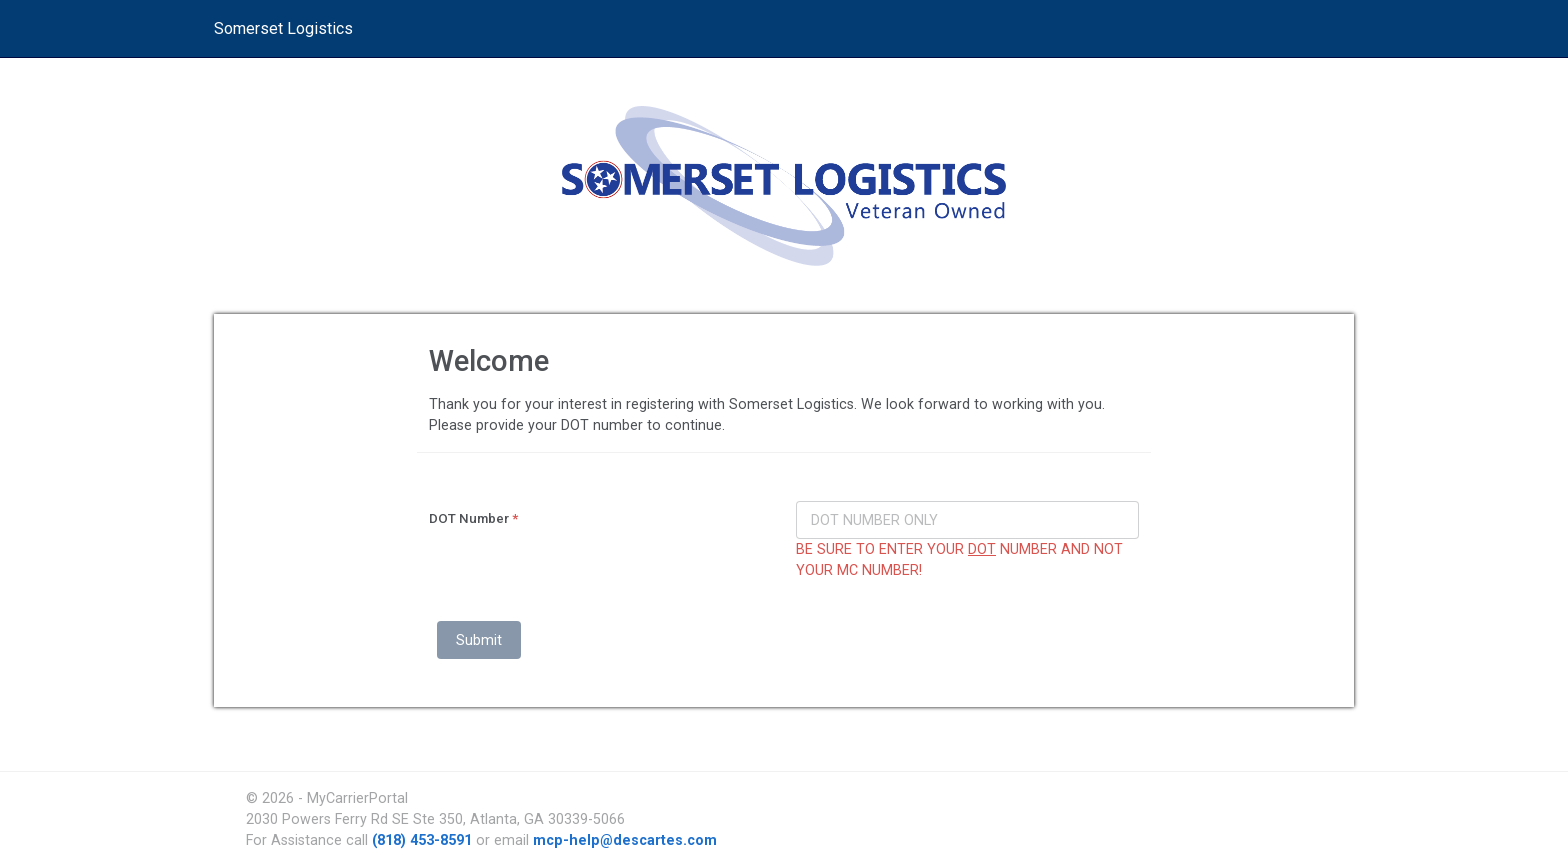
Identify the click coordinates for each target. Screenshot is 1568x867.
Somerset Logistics (283, 28)
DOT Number (473, 518)
